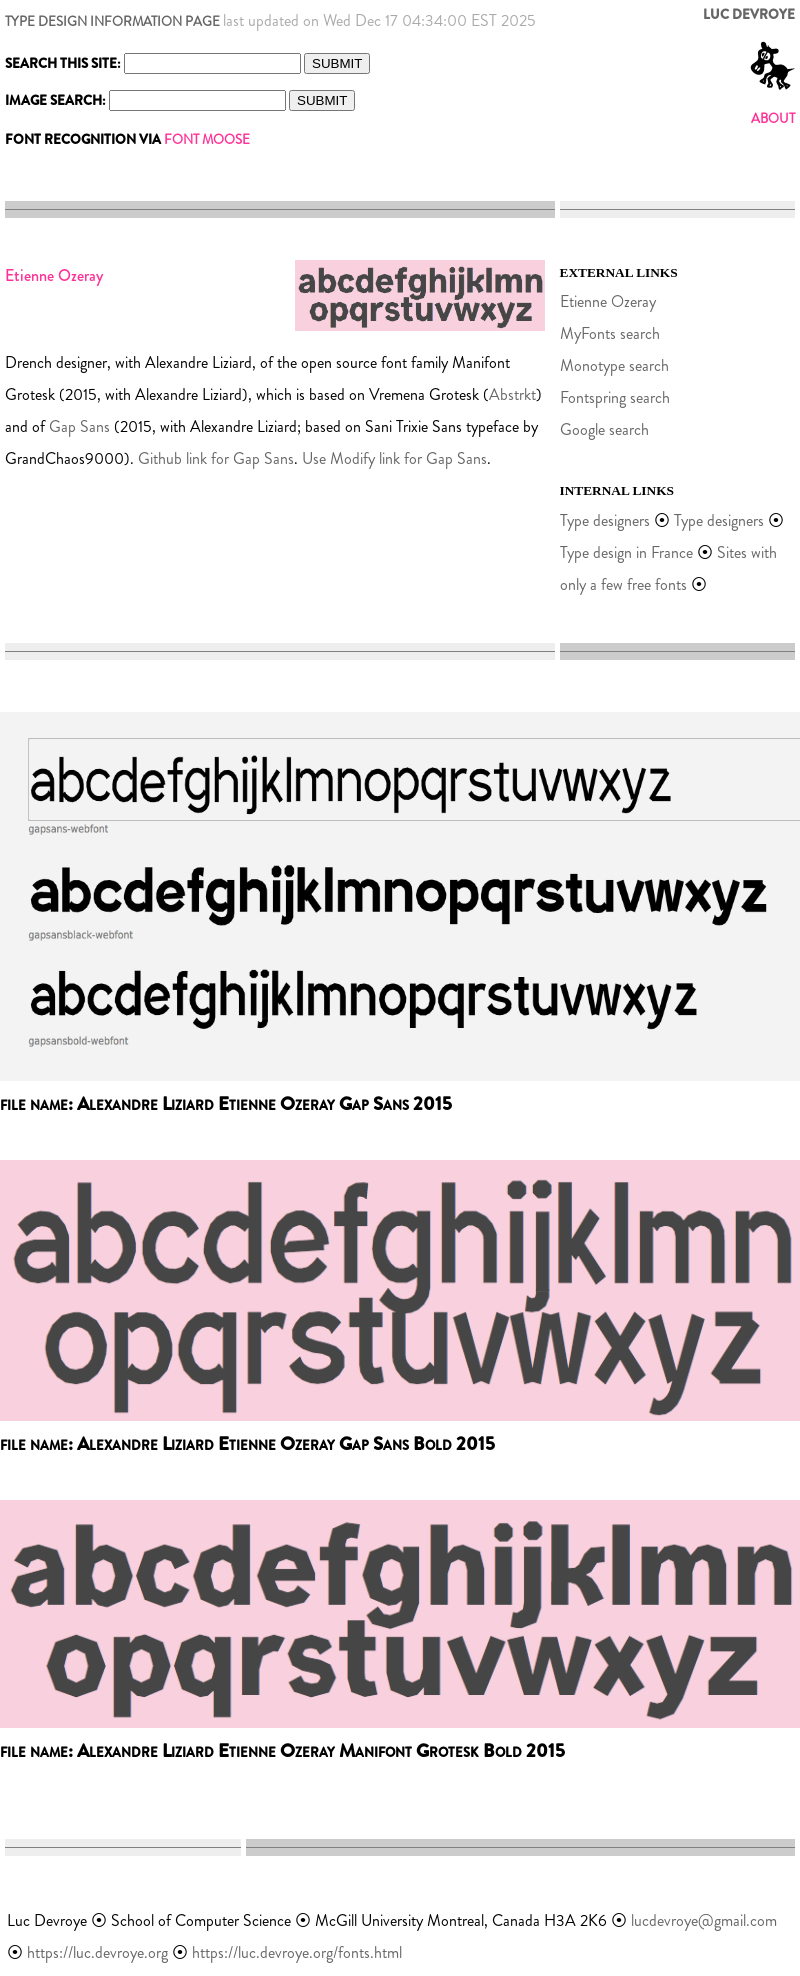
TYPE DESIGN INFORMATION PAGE (112, 21)
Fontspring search (615, 397)
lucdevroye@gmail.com (704, 1920)
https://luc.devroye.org (97, 1952)
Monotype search (614, 365)
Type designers (605, 520)
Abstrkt (512, 394)
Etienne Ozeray (608, 301)
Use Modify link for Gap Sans (394, 458)
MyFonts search (610, 333)
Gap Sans (79, 426)
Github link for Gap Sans (216, 458)
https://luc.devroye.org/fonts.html (297, 1952)
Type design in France (626, 552)
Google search (604, 429)
